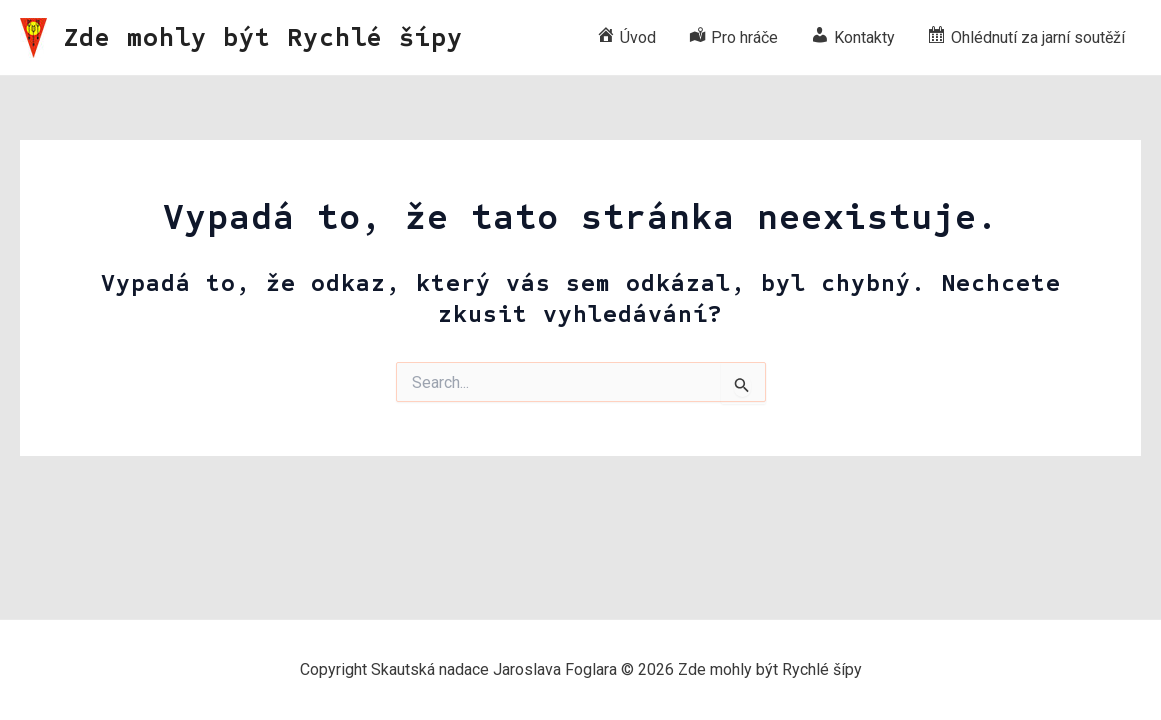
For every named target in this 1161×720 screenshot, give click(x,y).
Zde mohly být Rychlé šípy (263, 37)
